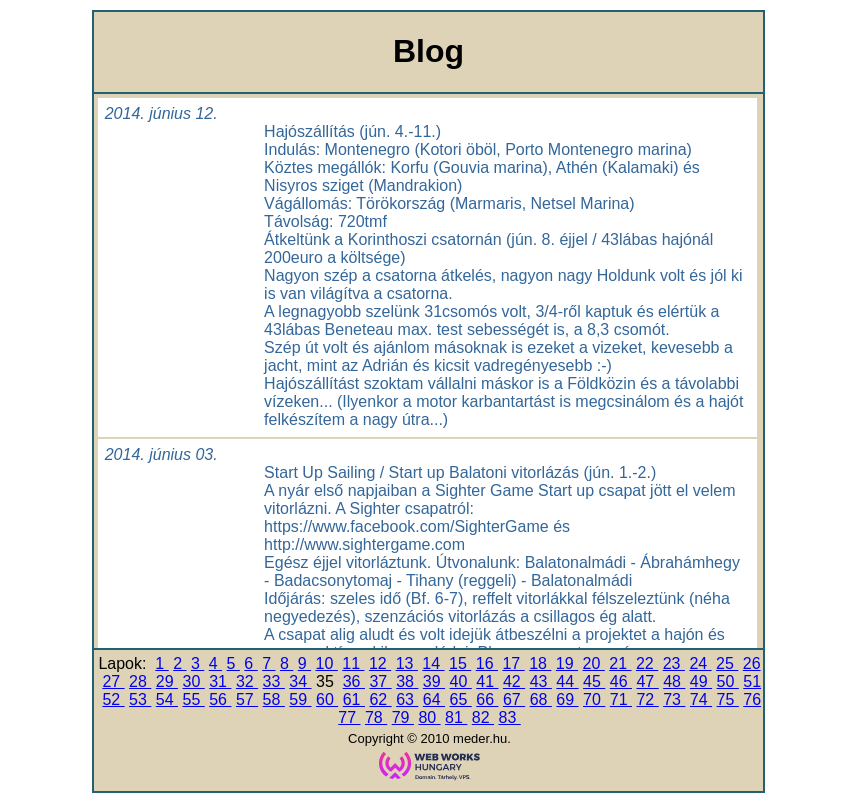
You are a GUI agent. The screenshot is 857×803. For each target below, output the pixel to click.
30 (194, 681)
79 (403, 717)
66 (487, 699)
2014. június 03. (161, 454)
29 (167, 681)
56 (220, 699)
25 (727, 663)
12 (380, 663)
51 (752, 681)
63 (407, 699)
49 (701, 681)
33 (274, 681)
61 (354, 699)
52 (113, 699)
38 (407, 681)
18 (540, 663)
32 (247, 681)
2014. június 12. (161, 113)
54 (167, 699)
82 (483, 717)
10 (327, 663)
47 (647, 681)
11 (353, 663)
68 (541, 699)
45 (594, 681)
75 (728, 699)
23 (674, 663)
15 (460, 663)
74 (701, 699)
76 (752, 699)
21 (620, 663)
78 (376, 717)
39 (434, 681)
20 (594, 663)
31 (220, 681)
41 (487, 681)
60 (327, 699)
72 (647, 699)
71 (621, 699)
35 (327, 681)
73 (674, 699)
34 (300, 681)
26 (752, 663)
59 (300, 699)
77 (349, 717)
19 (567, 663)
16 (487, 663)
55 (194, 699)
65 (461, 699)
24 (700, 663)
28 (140, 681)
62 (380, 699)
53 (140, 699)
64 (434, 699)
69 (567, 699)
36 (354, 681)
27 (113, 681)
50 (728, 681)
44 (567, 681)
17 (513, 663)
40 (461, 681)
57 (247, 699)
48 (674, 681)
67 (514, 699)
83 (509, 717)
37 (380, 681)
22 (647, 663)
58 (274, 699)
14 (433, 663)
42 (514, 681)
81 (456, 717)
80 (429, 717)
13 (407, 663)
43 (541, 681)
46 (621, 681)
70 (594, 699)
